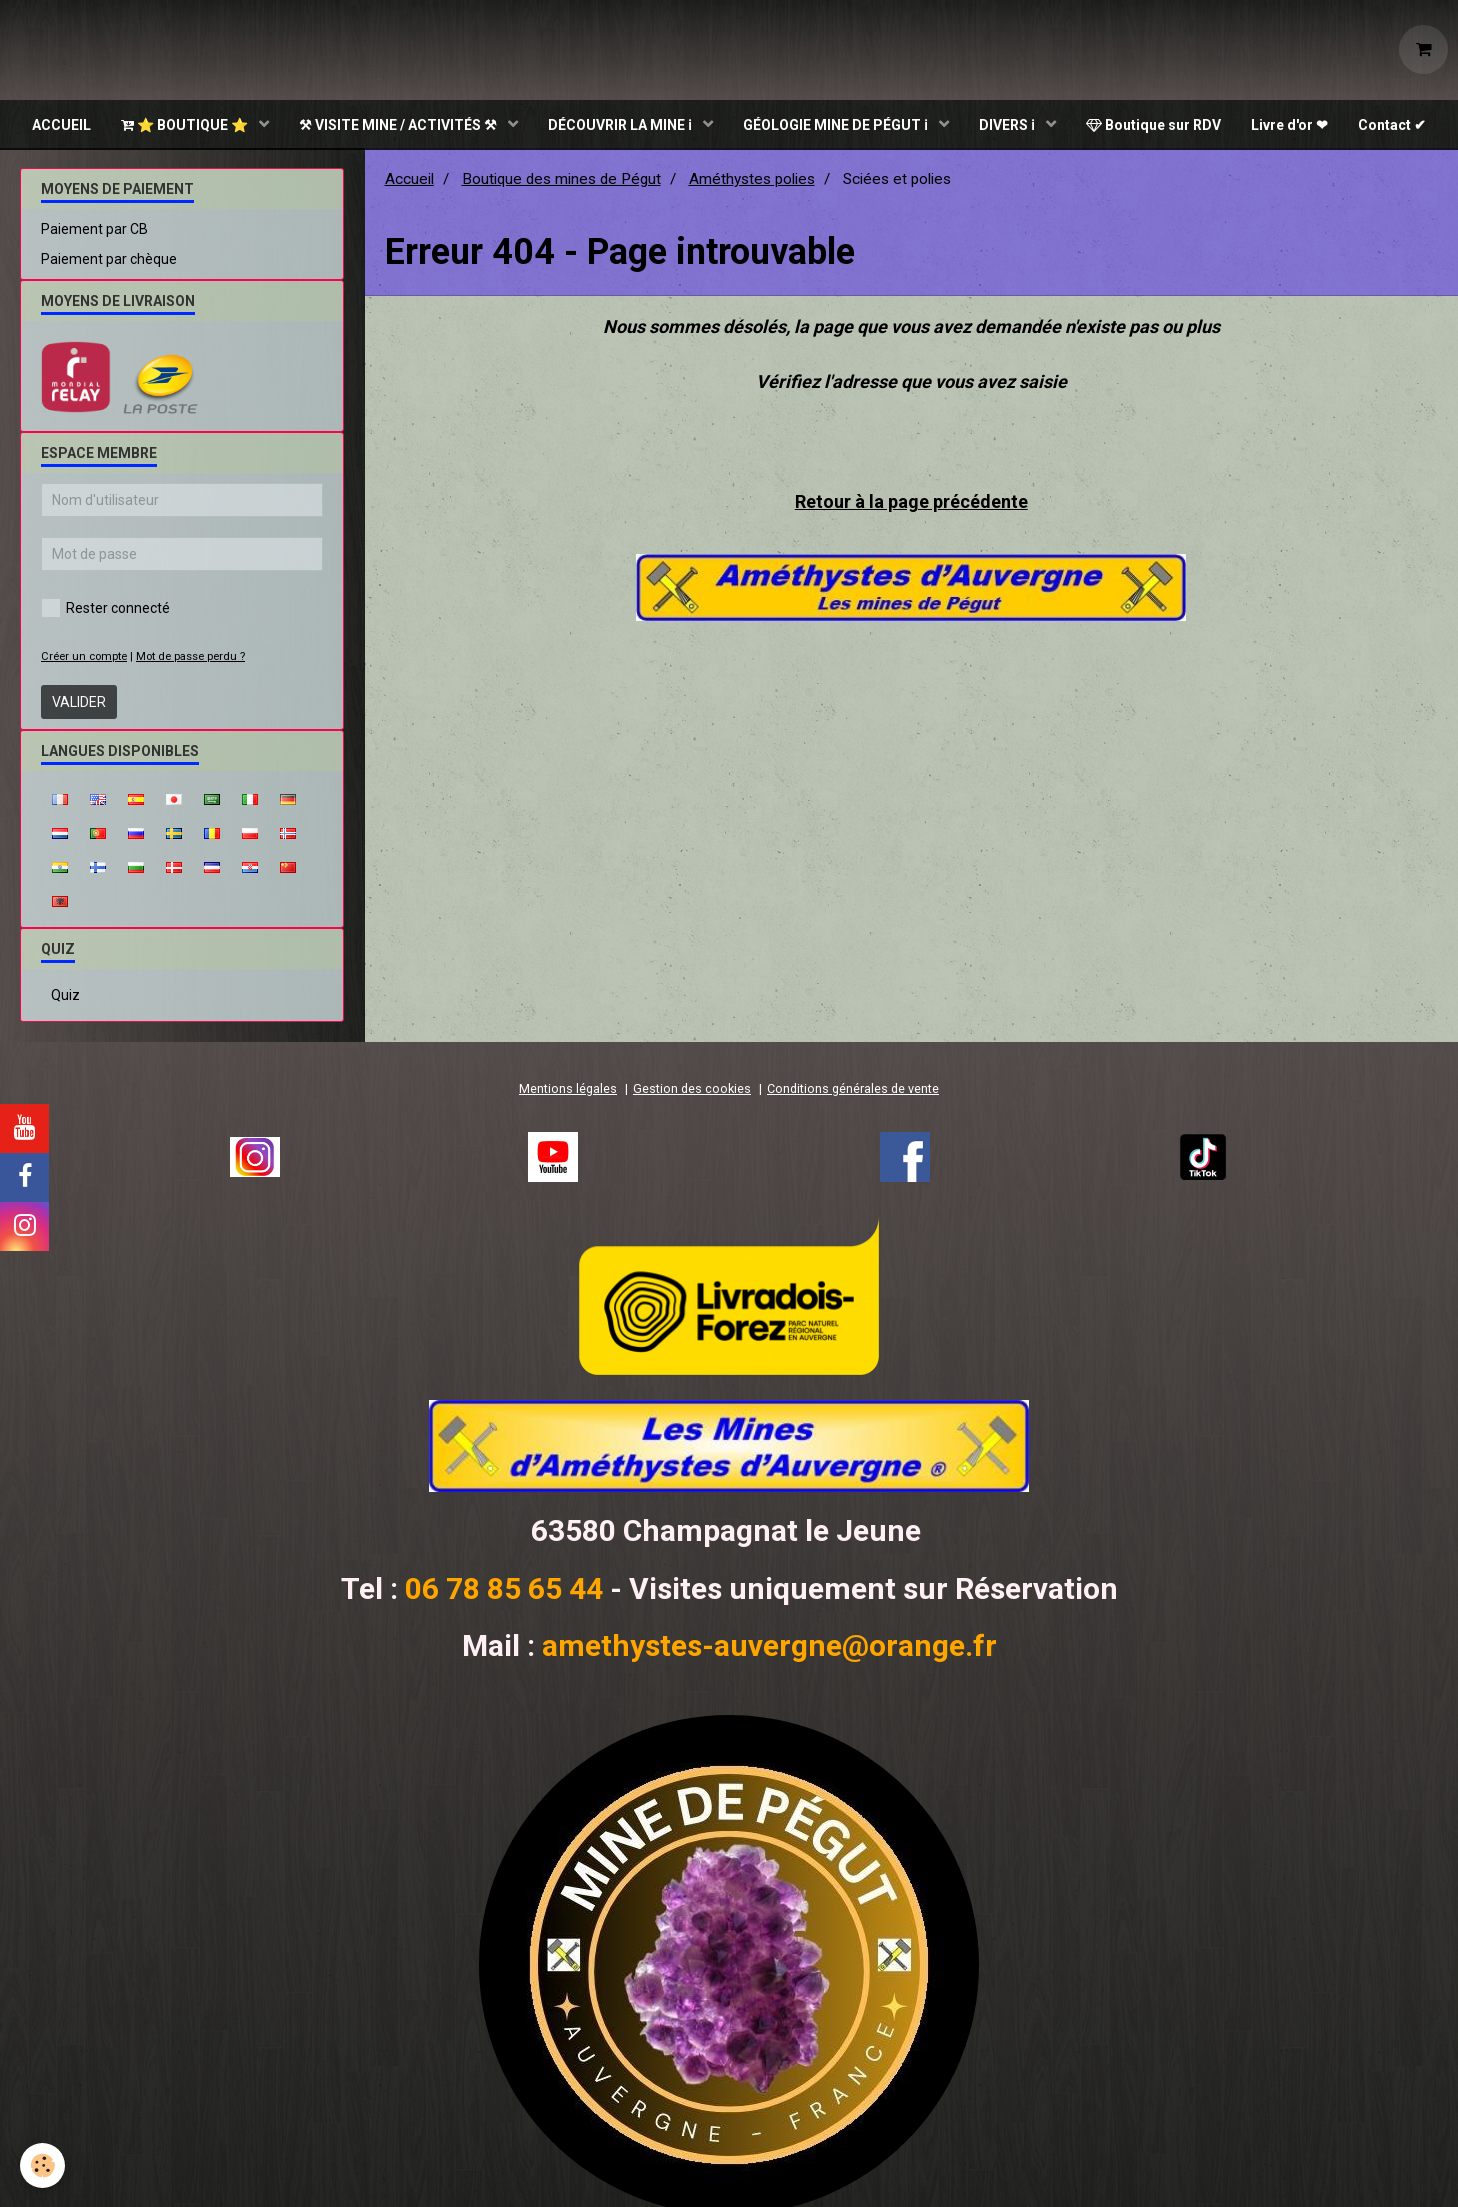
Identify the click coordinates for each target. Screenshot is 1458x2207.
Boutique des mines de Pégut (561, 181)
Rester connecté (105, 610)
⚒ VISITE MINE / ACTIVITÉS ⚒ (399, 125)
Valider (79, 704)
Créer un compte (84, 658)
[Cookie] (42, 2165)
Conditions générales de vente (853, 1090)
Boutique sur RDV (1153, 125)
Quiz (65, 997)
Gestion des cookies (692, 1090)
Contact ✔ (1392, 125)
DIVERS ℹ (1008, 125)
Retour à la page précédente (911, 503)
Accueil (409, 181)
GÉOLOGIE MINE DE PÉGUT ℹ (837, 125)
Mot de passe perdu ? (190, 658)
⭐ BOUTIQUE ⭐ (186, 125)
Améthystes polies (752, 181)
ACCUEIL (61, 125)
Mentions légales (568, 1090)
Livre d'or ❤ (1289, 125)
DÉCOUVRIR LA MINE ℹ (621, 125)
